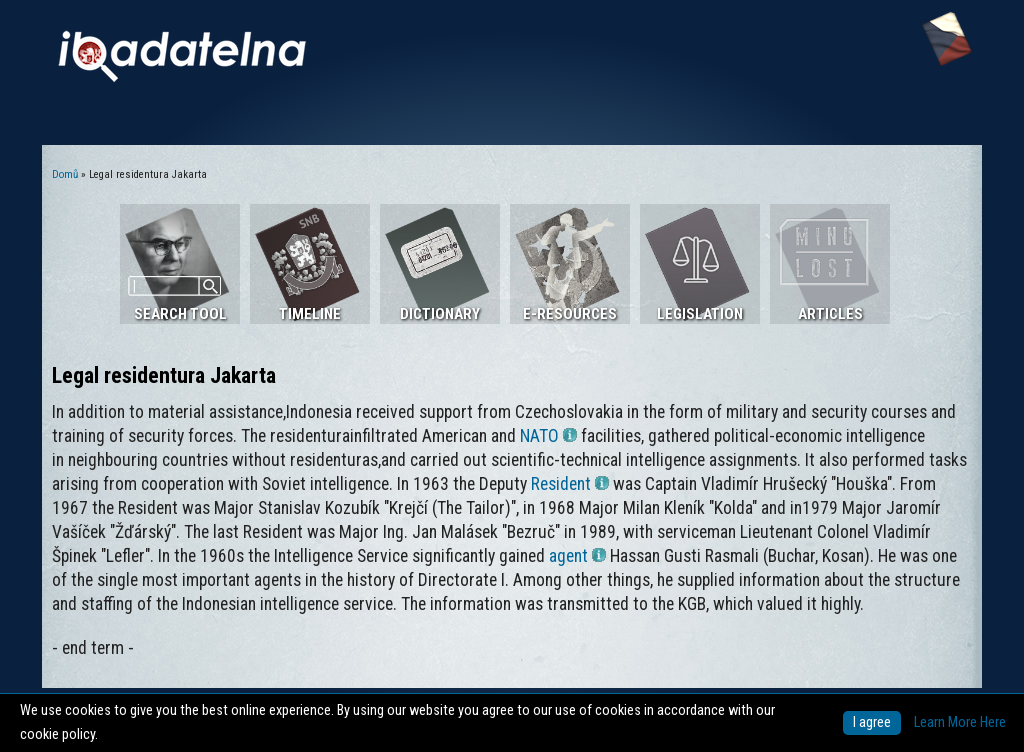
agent (577, 556)
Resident (570, 484)
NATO (548, 436)
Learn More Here (960, 722)
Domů (65, 174)
